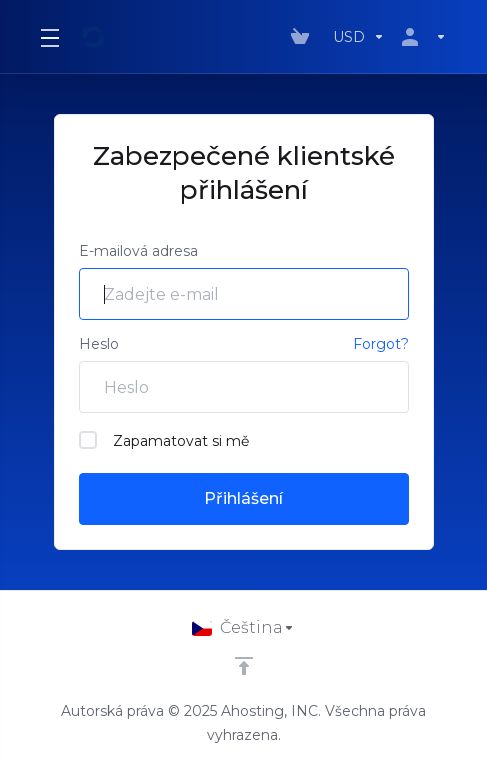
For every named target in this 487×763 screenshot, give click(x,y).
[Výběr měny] (359, 37)
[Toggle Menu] (49, 37)
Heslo (99, 344)
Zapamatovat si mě (164, 440)
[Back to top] (244, 666)
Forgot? (381, 344)
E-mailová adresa (138, 251)
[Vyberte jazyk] (243, 628)
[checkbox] (88, 440)
